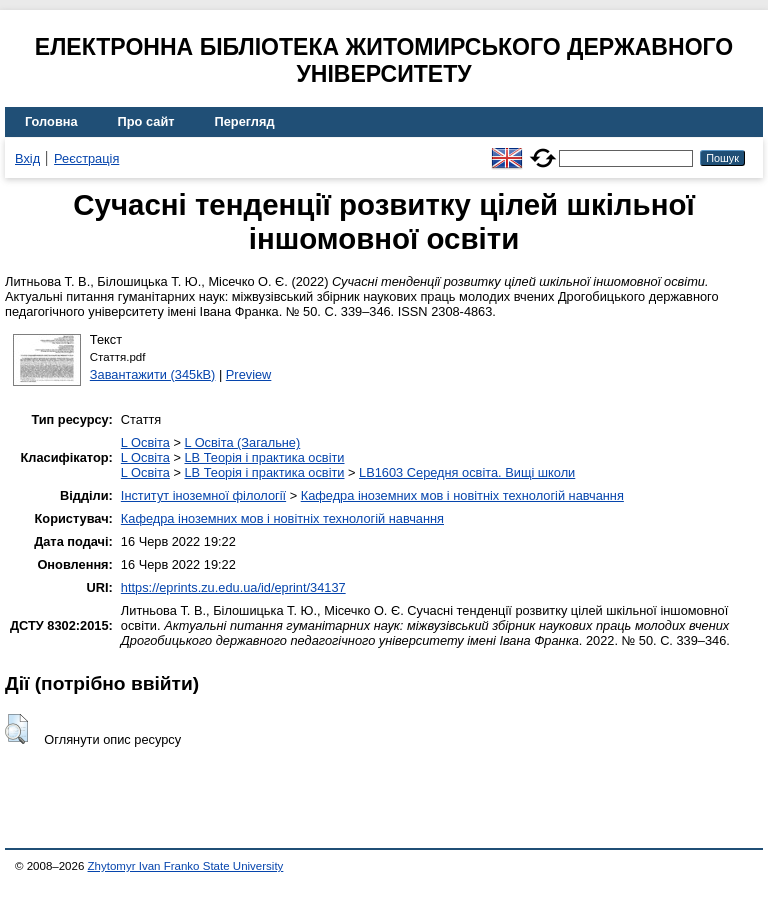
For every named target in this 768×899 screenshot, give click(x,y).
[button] (16, 729)
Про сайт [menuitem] (146, 121)
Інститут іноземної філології (203, 495)
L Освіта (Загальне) (242, 442)
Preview (249, 374)
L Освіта (145, 442)
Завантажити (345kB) (153, 374)
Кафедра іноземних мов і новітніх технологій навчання (462, 495)
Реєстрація (86, 158)
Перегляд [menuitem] (245, 121)
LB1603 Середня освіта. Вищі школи (467, 472)
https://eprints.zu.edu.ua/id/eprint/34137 (233, 587)
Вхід (27, 158)
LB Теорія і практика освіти (264, 457)
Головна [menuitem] (51, 121)
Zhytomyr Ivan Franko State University (186, 866)
